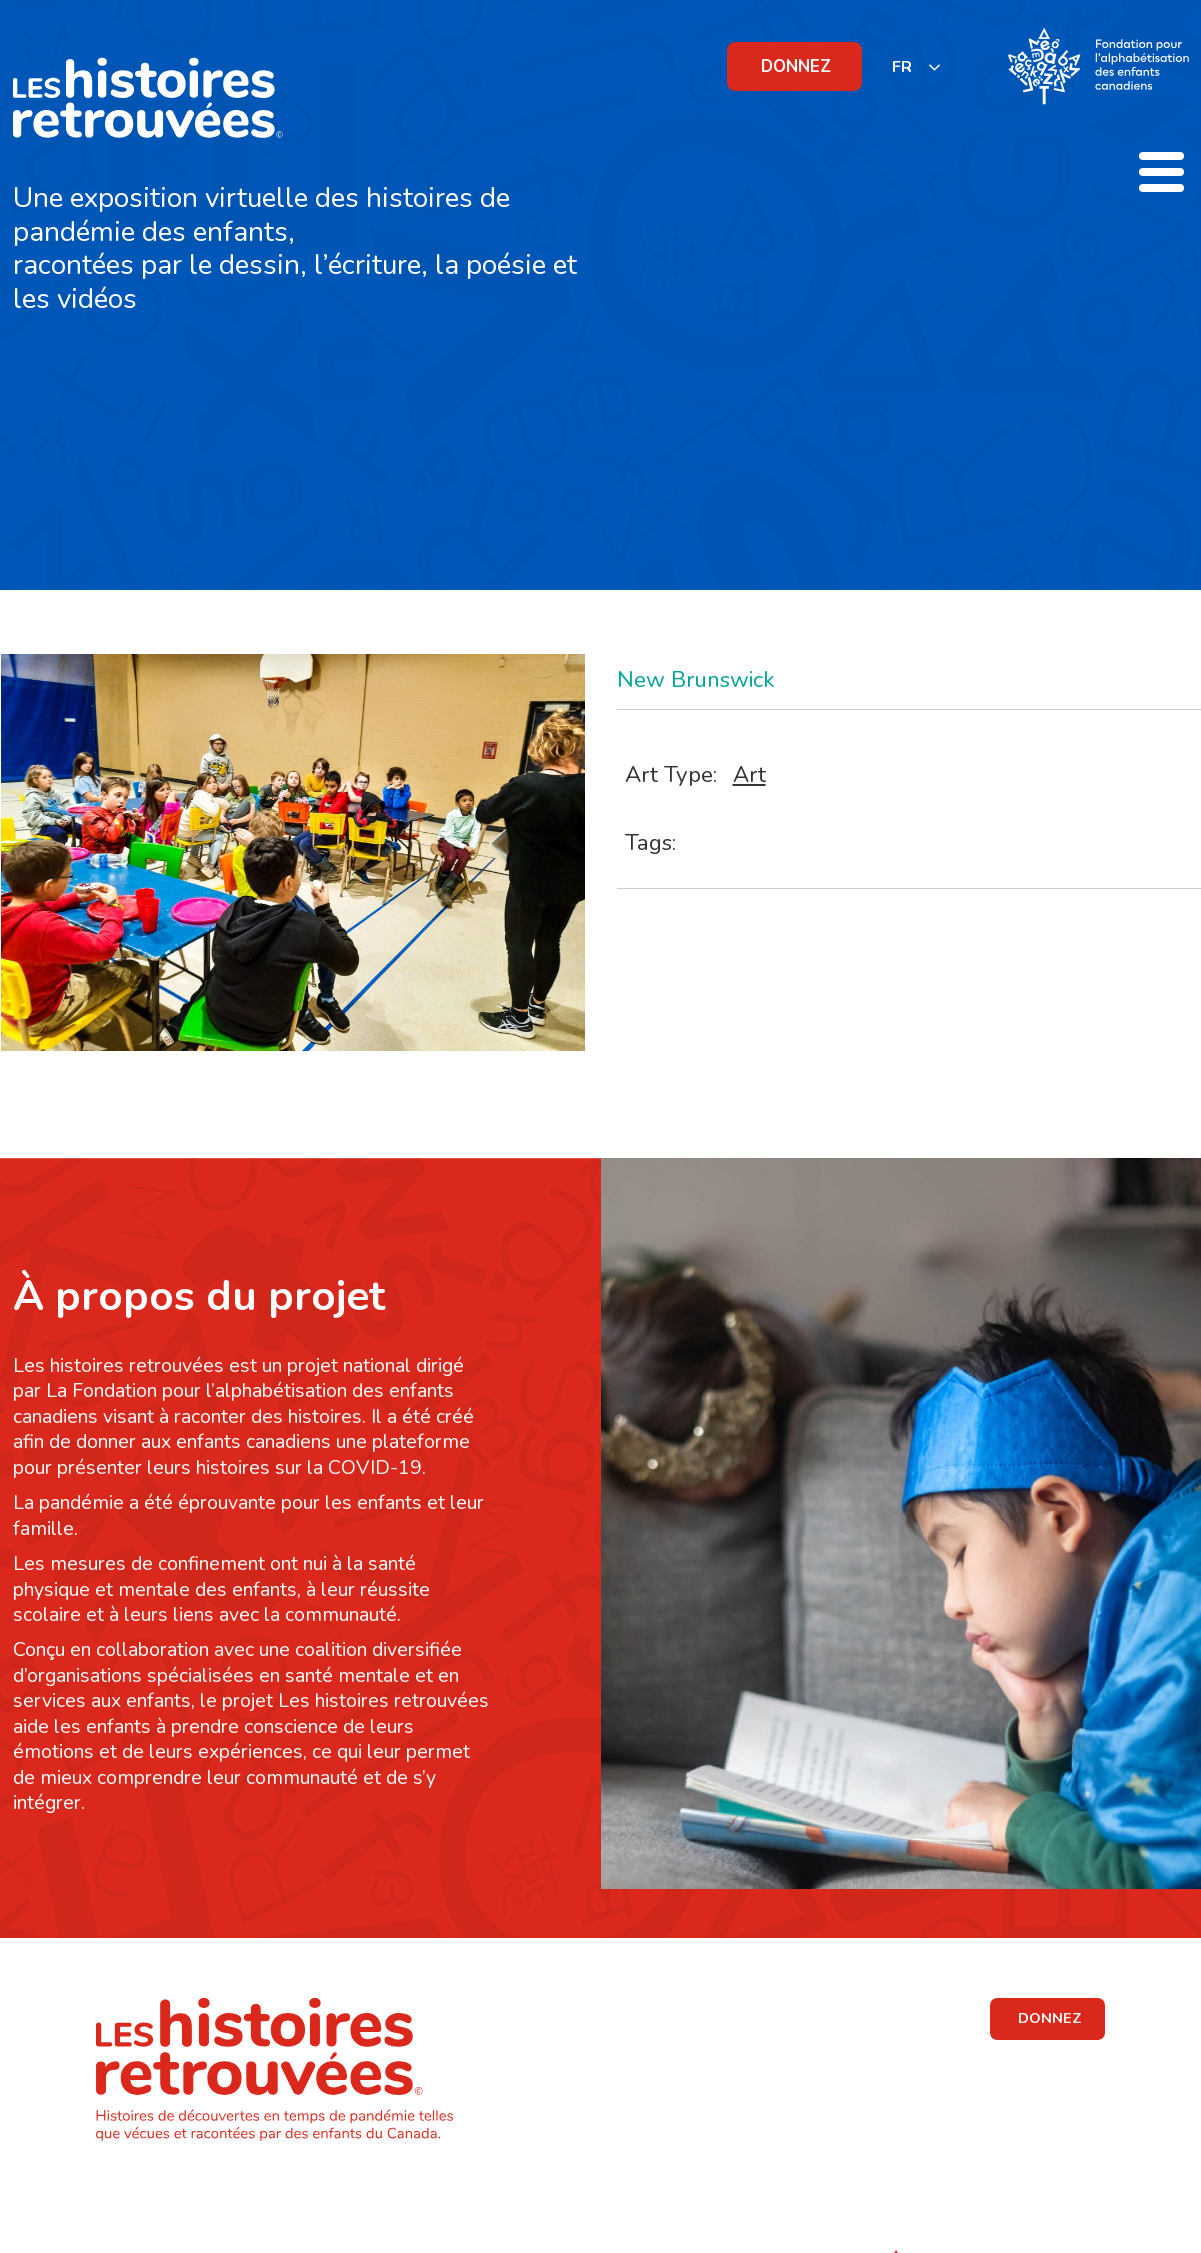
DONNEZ (796, 66)
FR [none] (902, 67)
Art (749, 774)
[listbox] (917, 66)
